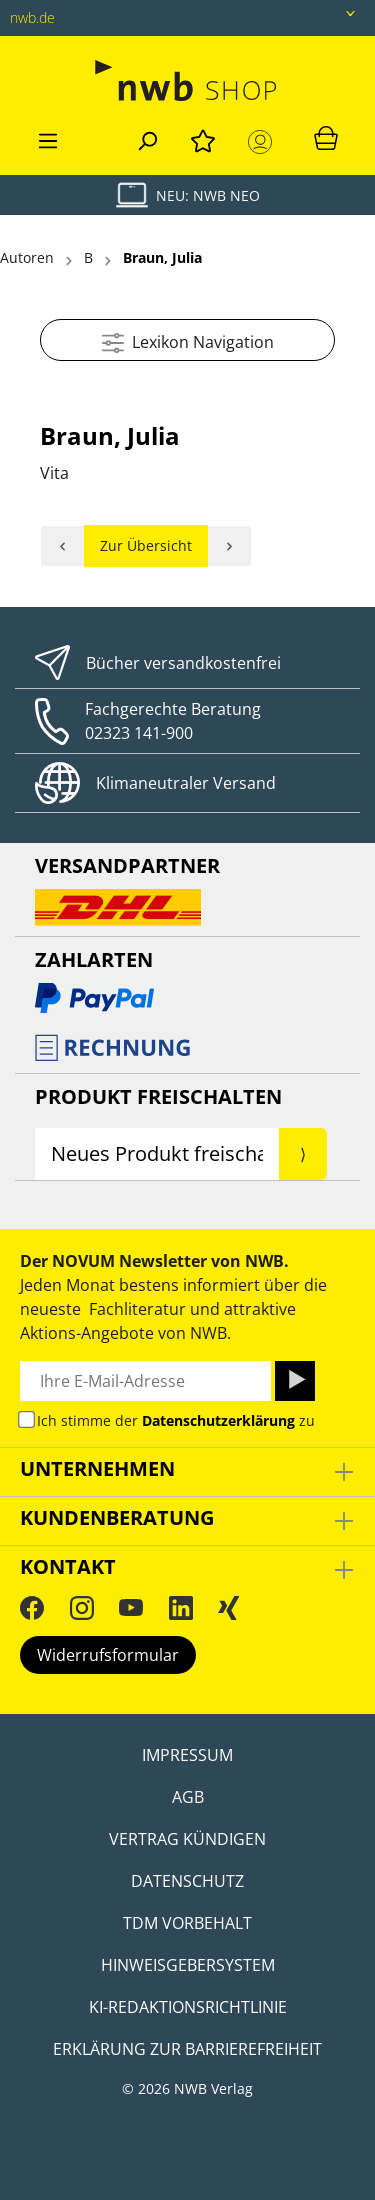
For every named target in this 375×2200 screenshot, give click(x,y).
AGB (188, 1797)
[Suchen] (147, 138)
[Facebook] (32, 1607)
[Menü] (48, 138)
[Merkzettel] (203, 138)
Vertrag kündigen (187, 1839)
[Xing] (229, 1607)
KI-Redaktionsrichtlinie (188, 2007)
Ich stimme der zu (176, 1420)
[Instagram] (82, 1607)
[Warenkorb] (326, 137)
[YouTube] (131, 1607)
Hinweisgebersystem (188, 1965)
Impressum (187, 1755)
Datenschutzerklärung (218, 1420)
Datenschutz (187, 1881)
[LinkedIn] (181, 1607)
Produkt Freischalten (158, 1096)
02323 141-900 (139, 733)
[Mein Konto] (264, 142)
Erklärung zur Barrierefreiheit (187, 2049)
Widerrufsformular (108, 1655)
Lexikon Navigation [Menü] (188, 339)
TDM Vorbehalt (187, 1923)
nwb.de (32, 17)
